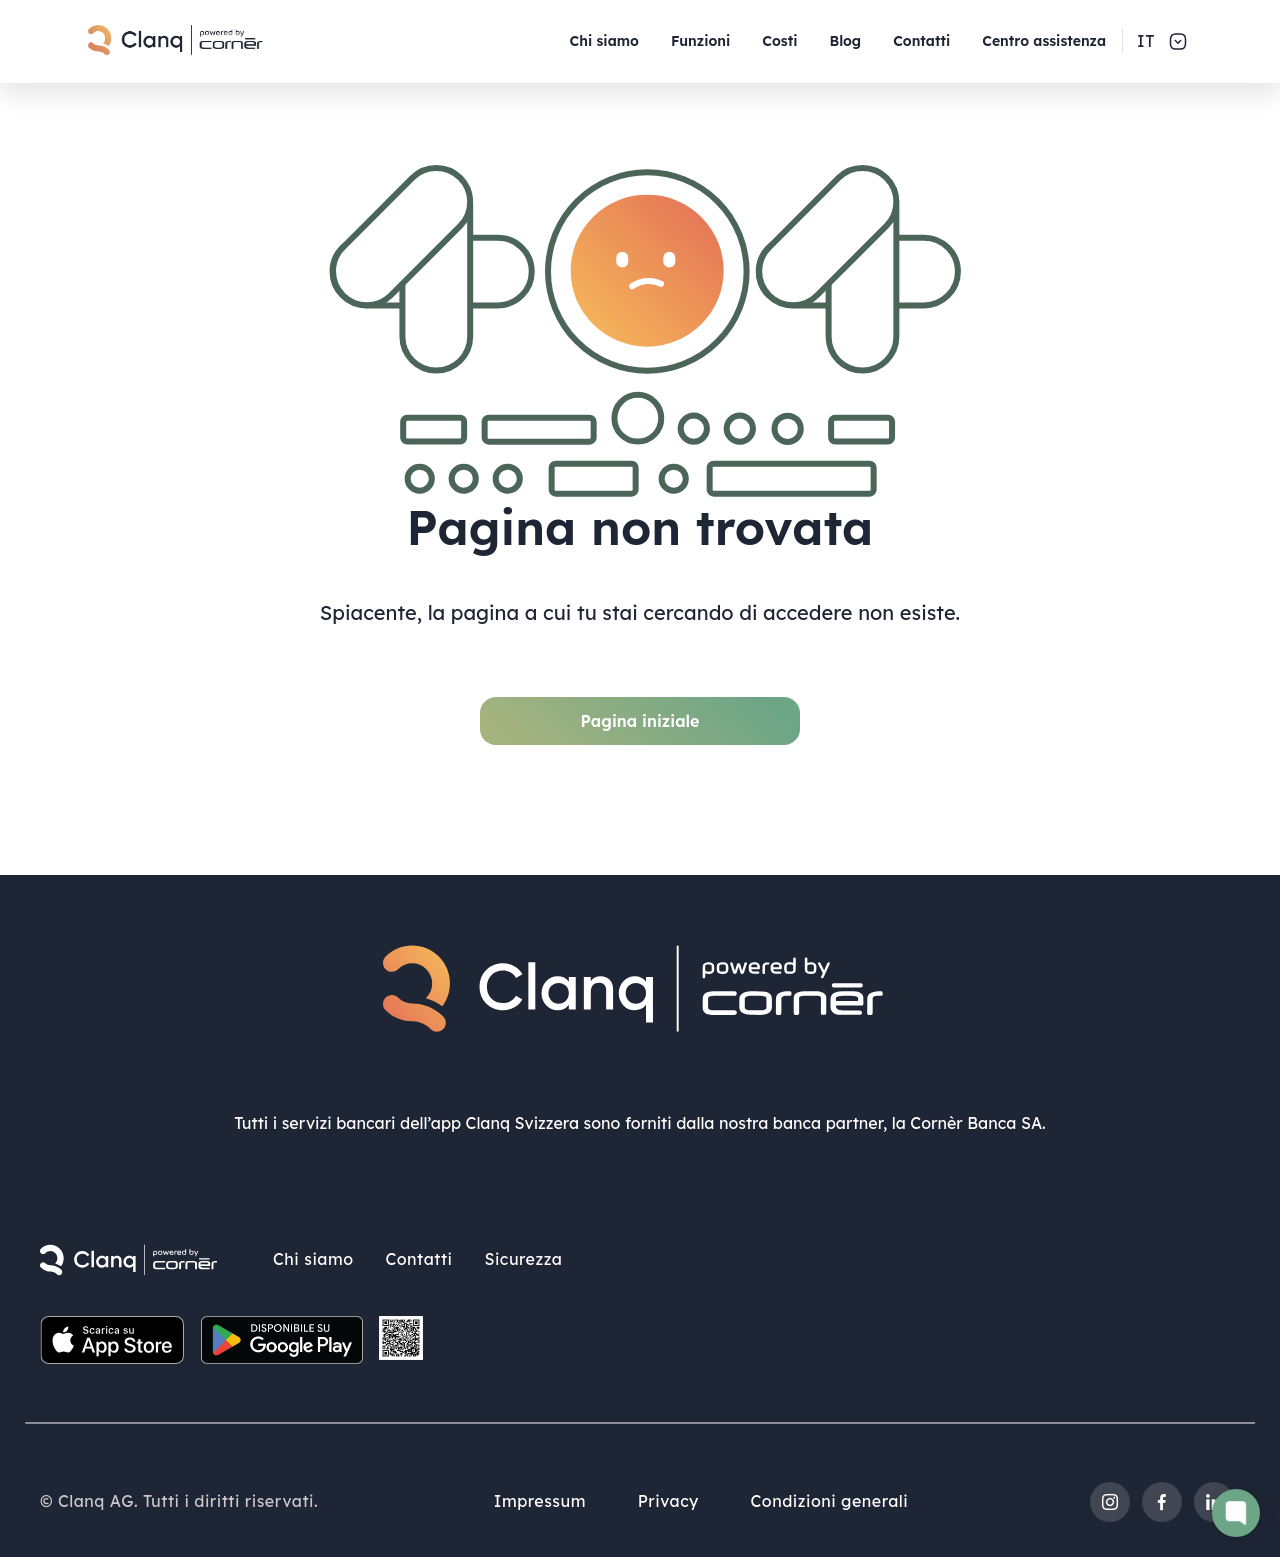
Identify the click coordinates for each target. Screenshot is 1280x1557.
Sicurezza (523, 1254)
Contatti (921, 41)
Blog (845, 41)
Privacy (668, 1496)
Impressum (536, 1496)
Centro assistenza (1044, 41)
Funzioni (700, 41)
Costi (779, 41)
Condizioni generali (834, 1496)
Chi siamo (604, 41)
